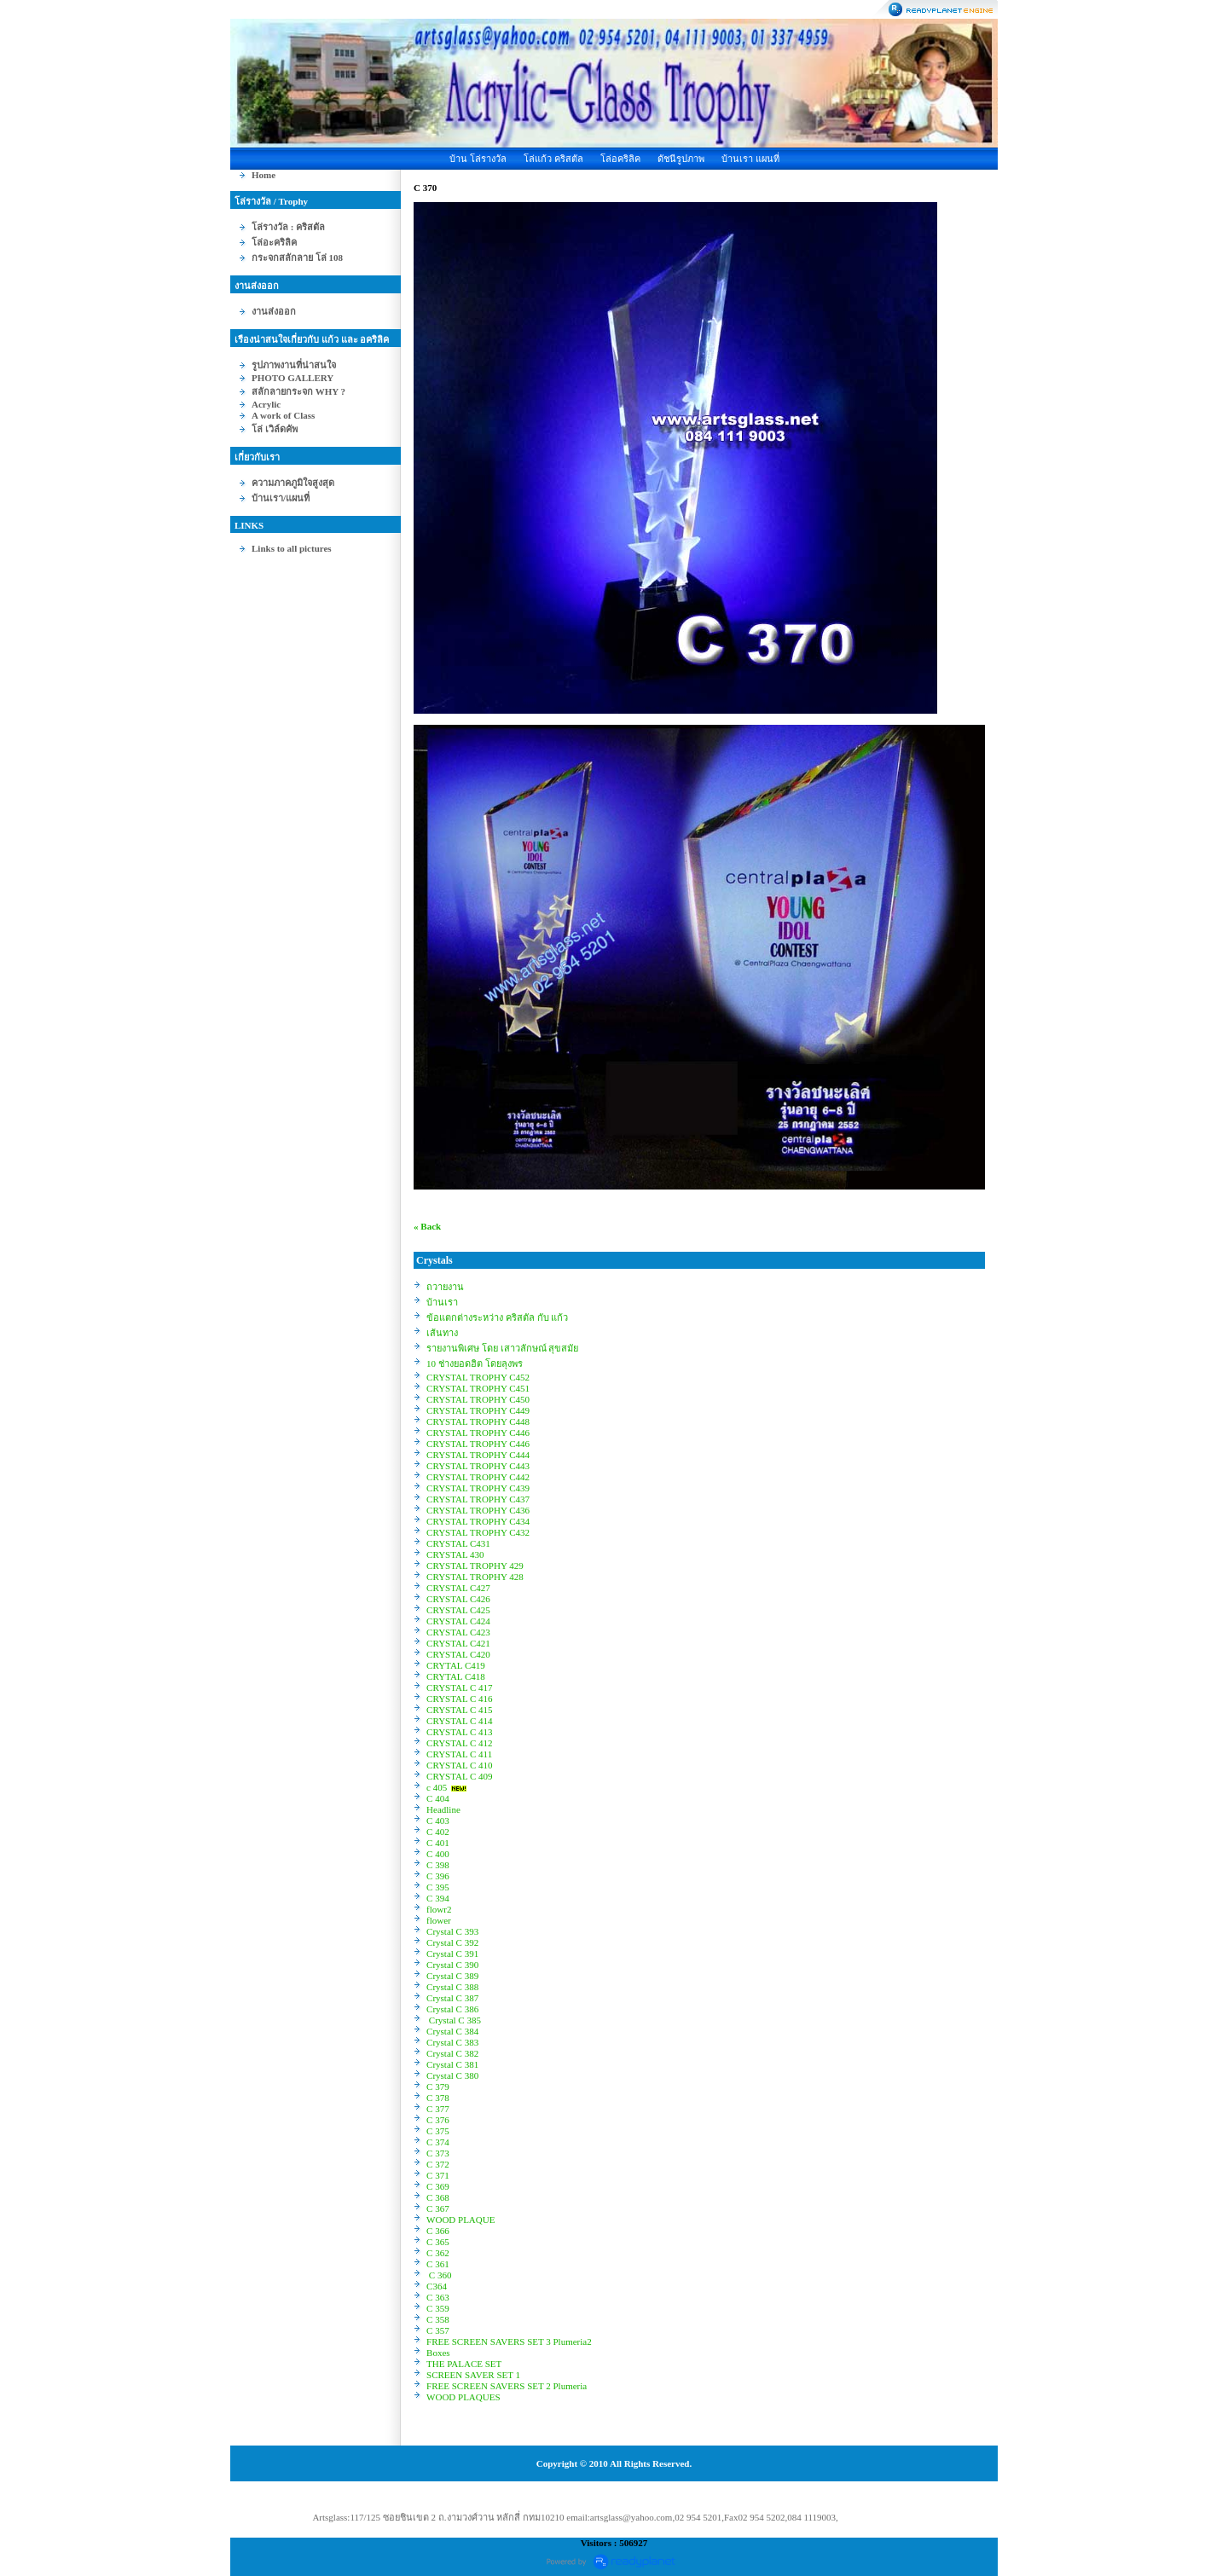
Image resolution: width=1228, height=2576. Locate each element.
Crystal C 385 (453, 2020)
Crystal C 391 (452, 1953)
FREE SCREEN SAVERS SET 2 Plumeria (506, 2386)
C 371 (437, 2175)
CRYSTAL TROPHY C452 (478, 1377)
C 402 (437, 1831)
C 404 (437, 1798)
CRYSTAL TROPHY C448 (478, 1421)
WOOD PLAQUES (463, 2397)
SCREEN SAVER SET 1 (473, 2375)
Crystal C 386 (452, 2009)
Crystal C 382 (452, 2053)
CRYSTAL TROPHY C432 (478, 1532)
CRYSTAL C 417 (459, 1687)
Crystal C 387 (452, 1998)
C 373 (437, 2153)
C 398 (437, 1865)
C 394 (437, 1898)
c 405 (436, 1787)
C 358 (437, 2319)
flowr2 (438, 1909)
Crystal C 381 (452, 2064)
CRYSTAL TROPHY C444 (478, 1455)
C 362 (437, 2253)
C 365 (437, 2242)
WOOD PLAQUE (460, 2219)
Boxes (438, 2352)
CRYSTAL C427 (458, 1588)
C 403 (437, 1820)
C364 (436, 2286)
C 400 (437, 1854)
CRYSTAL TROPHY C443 (478, 1466)
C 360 (438, 2275)
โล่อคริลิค (620, 158)
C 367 (437, 2208)
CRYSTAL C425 (458, 1610)
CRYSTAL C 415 (459, 1710)
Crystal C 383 (452, 2042)
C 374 (437, 2142)
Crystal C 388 (452, 1987)
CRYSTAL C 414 (459, 1721)
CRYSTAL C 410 (459, 1765)
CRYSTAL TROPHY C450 (478, 1399)
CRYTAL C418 (455, 1676)
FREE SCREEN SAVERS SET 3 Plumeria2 (509, 2341)
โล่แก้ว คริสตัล (553, 158)
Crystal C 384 (452, 2031)
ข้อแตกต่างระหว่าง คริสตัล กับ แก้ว (497, 1317)
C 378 (437, 2098)
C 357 (437, 2330)
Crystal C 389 (452, 1976)
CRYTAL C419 (455, 1665)
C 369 (437, 2186)
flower (438, 1920)
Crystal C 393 (452, 1931)
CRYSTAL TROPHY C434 (478, 1521)
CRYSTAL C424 (458, 1621)
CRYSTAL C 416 (459, 1698)
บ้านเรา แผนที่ (750, 158)
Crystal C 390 (452, 1964)
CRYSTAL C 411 (459, 1754)
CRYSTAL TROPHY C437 (478, 1499)
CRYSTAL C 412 (459, 1743)
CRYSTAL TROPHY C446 (478, 1432)
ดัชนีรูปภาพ (680, 158)
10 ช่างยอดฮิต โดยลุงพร (474, 1363)
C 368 (437, 2197)
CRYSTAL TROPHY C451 (478, 1388)
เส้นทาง (442, 1333)
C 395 (437, 1887)
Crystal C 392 (452, 1942)
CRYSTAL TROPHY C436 (478, 1510)
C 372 (437, 2164)
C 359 (437, 2308)
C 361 (437, 2264)
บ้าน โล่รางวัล (478, 158)
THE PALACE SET (463, 2364)
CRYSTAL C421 (458, 1643)
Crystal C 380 (452, 2075)
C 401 (437, 1843)
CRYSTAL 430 (455, 1554)
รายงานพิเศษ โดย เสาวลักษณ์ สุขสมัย (502, 1348)
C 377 (437, 2109)
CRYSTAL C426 (458, 1599)
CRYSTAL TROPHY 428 (475, 1577)
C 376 (437, 2120)
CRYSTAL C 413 (459, 1732)
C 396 (437, 1876)
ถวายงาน (445, 1287)
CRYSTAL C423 (458, 1632)
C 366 (437, 2231)
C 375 (437, 2131)
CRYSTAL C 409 (459, 1776)
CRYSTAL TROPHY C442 (478, 1477)
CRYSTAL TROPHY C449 (478, 1410)
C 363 (437, 2297)
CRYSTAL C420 (458, 1654)
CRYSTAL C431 (458, 1543)
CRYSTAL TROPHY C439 (478, 1488)
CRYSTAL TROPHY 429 (475, 1565)
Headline (443, 1809)
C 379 (437, 2086)
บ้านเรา (442, 1302)
